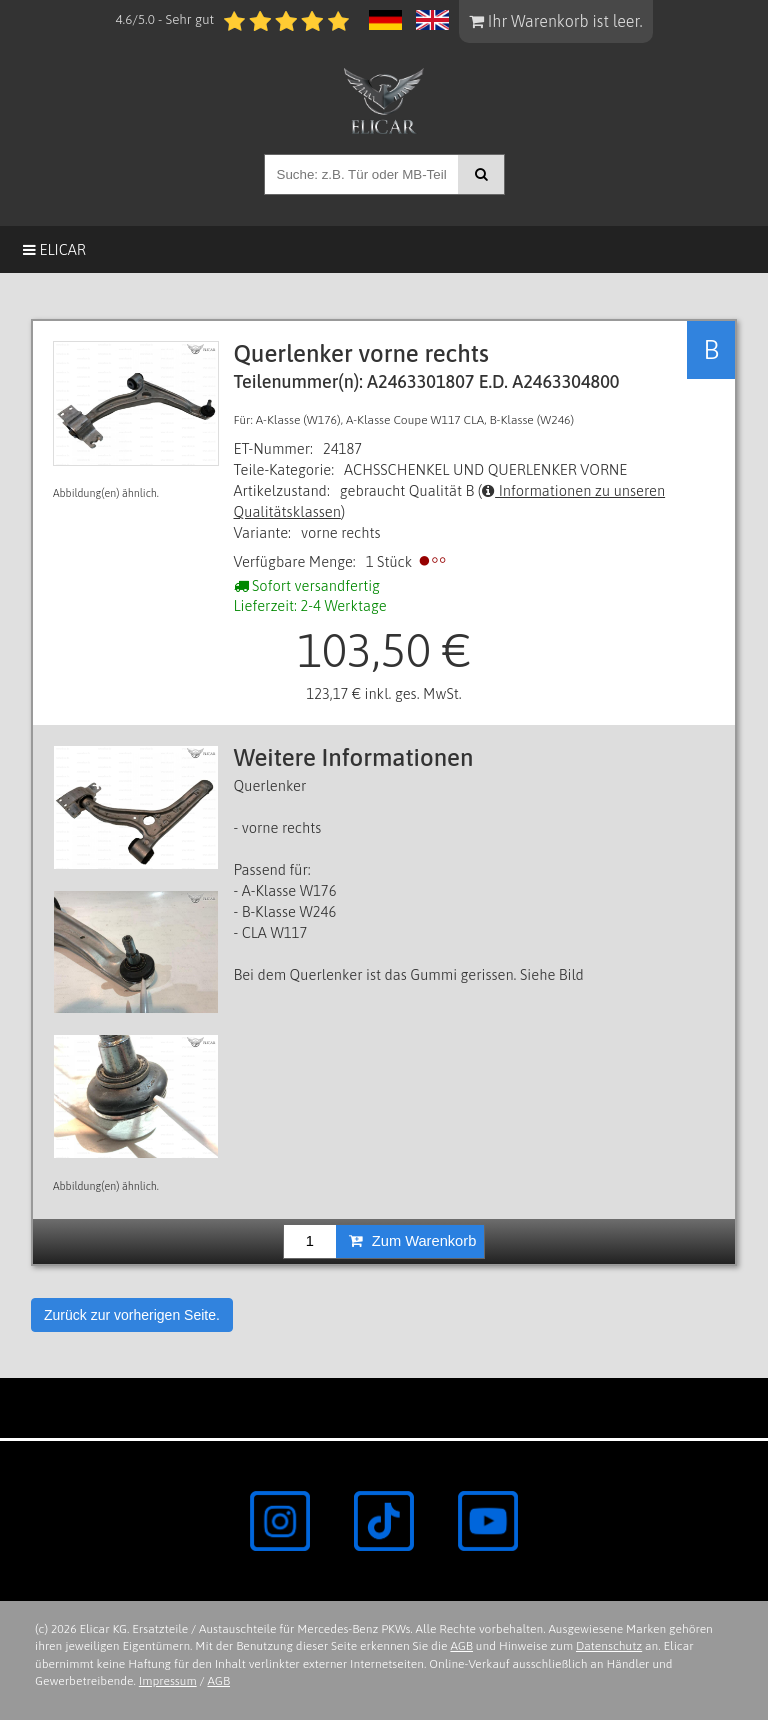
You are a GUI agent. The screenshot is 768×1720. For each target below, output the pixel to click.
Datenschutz (609, 1646)
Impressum (168, 1681)
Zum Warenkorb (413, 1241)
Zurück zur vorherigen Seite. (132, 1315)
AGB (461, 1646)
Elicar (54, 249)
